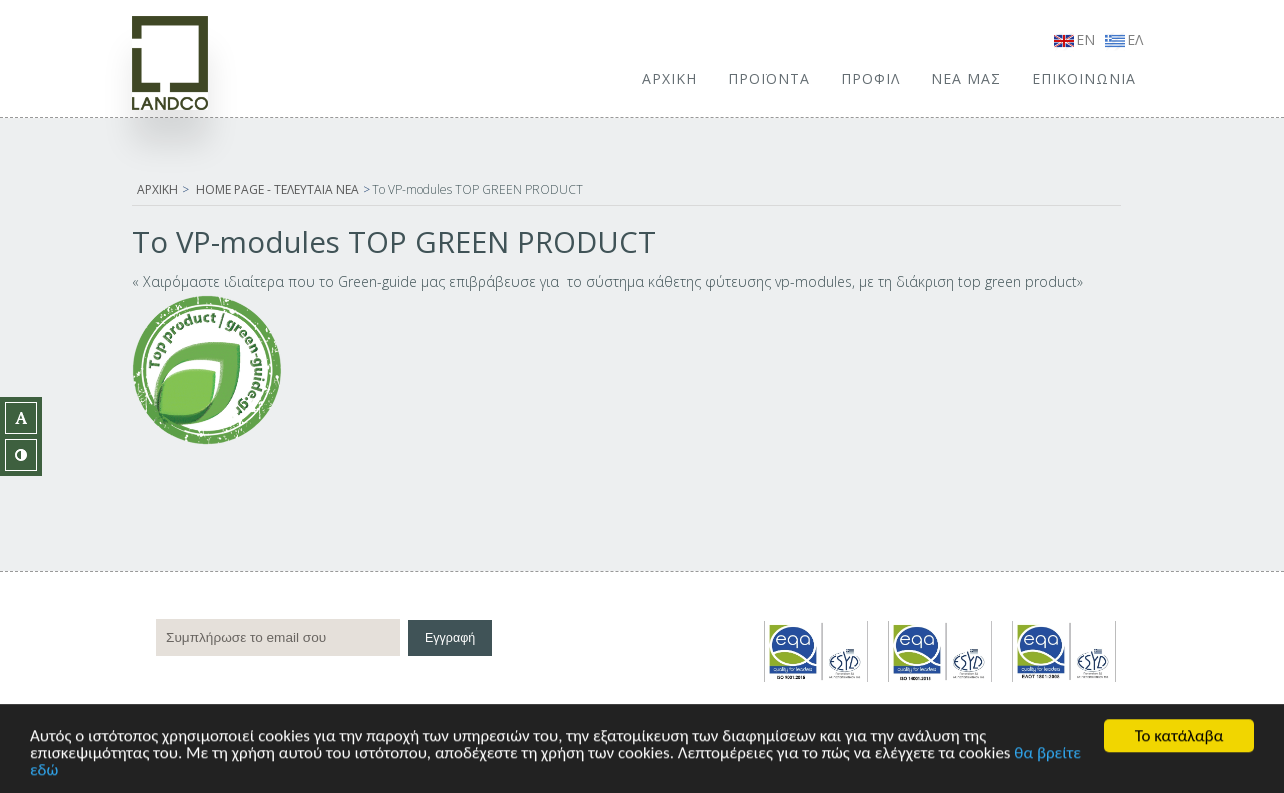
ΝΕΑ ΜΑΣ (966, 78)
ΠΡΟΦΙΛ (870, 78)
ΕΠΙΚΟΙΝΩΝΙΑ (1084, 78)
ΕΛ (1124, 39)
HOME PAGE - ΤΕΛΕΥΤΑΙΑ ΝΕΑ (277, 189)
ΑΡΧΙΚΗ (669, 78)
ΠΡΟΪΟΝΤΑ (769, 78)
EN (1074, 39)
